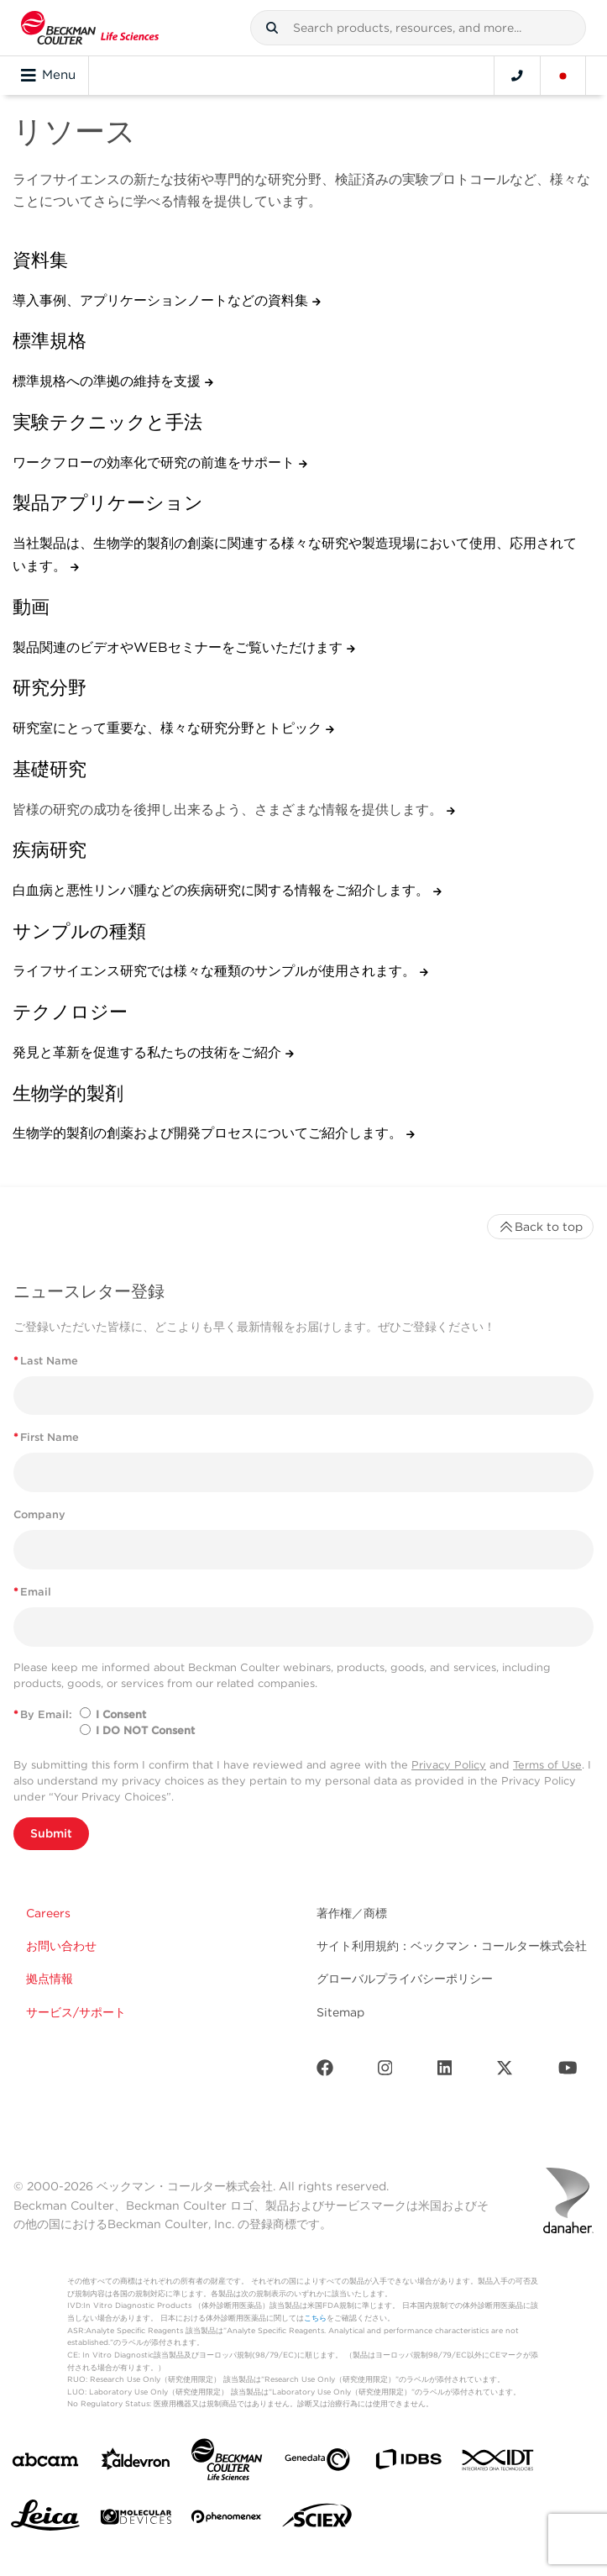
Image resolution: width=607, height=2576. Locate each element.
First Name (46, 1437)
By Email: (42, 1714)
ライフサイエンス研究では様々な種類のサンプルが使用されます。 (216, 971)
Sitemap (340, 2012)
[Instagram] (385, 2071)
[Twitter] (504, 2071)
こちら (315, 2317)
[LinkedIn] (445, 2071)
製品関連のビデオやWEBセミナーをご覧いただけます (180, 647)
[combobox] (418, 28)
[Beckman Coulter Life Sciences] (227, 2463)
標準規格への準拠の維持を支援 (109, 381)
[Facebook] (325, 2071)
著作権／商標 (352, 1913)
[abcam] (45, 2463)
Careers (48, 1913)
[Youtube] (568, 2071)
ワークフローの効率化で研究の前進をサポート (156, 463)
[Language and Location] (563, 75)
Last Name (45, 1361)
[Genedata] (317, 2463)
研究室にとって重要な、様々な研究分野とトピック (169, 728)
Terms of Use (547, 1765)
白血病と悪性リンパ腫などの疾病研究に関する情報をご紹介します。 (223, 890)
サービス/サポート (76, 2012)
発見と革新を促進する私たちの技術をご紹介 (149, 1052)
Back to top (540, 1226)
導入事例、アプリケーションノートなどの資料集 (162, 300)
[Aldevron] (136, 2463)
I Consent (121, 1714)
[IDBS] (408, 2463)
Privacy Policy (448, 1765)
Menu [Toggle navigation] (48, 75)
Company (39, 1514)
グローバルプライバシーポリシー (405, 1978)
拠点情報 (49, 1978)
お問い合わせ (61, 1946)
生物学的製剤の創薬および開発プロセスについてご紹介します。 (209, 1133)
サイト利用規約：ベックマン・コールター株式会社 (452, 1946)
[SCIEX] (317, 2519)
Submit (51, 1833)
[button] (272, 28)
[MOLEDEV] (136, 2520)
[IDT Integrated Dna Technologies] (499, 2463)
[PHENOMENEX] (227, 2519)
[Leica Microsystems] (45, 2519)
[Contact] (517, 75)
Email (32, 1592)
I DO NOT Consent (145, 1730)
